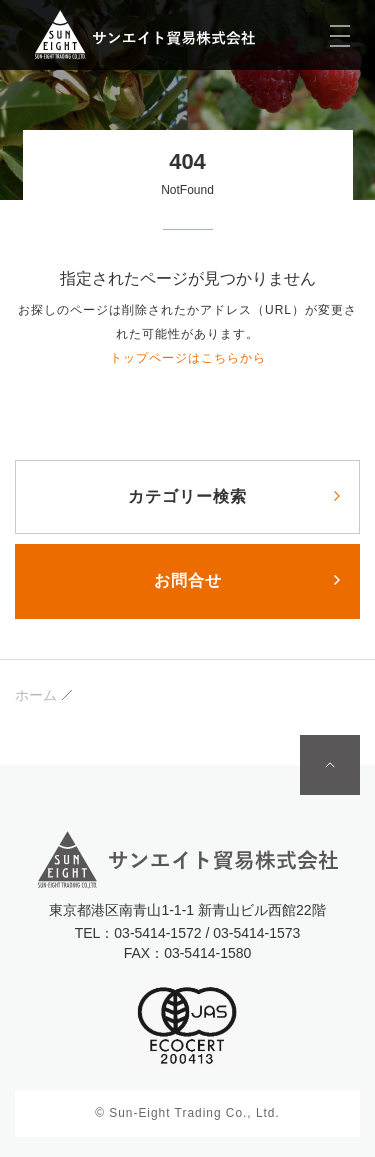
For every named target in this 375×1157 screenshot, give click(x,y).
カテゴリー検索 (187, 496)
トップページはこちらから (188, 358)
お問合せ (188, 580)
